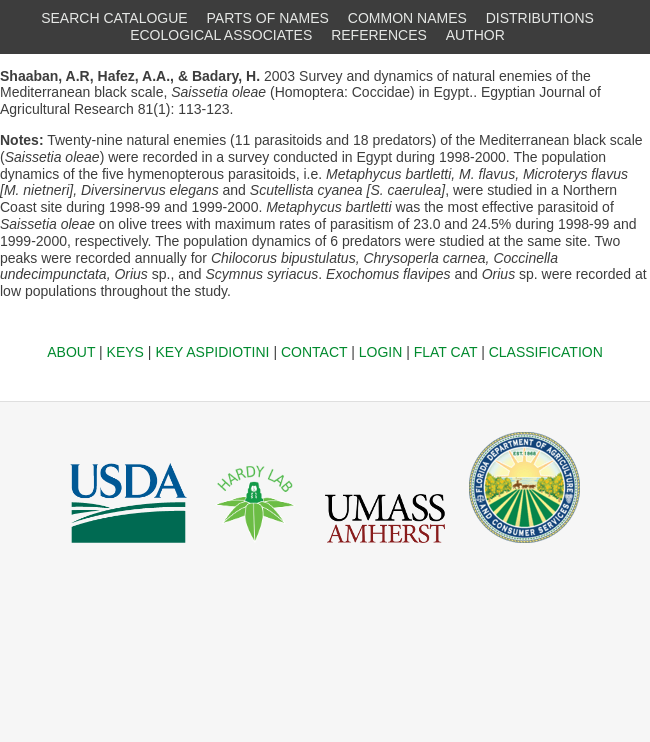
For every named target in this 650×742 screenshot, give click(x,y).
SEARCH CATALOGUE (114, 18)
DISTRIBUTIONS (540, 18)
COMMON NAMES (407, 18)
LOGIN (381, 352)
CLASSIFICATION (546, 352)
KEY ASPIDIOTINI (212, 352)
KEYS (125, 352)
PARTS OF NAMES (268, 18)
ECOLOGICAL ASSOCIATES (221, 35)
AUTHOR (475, 35)
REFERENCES (379, 35)
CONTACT (314, 352)
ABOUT (71, 352)
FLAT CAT (446, 352)
